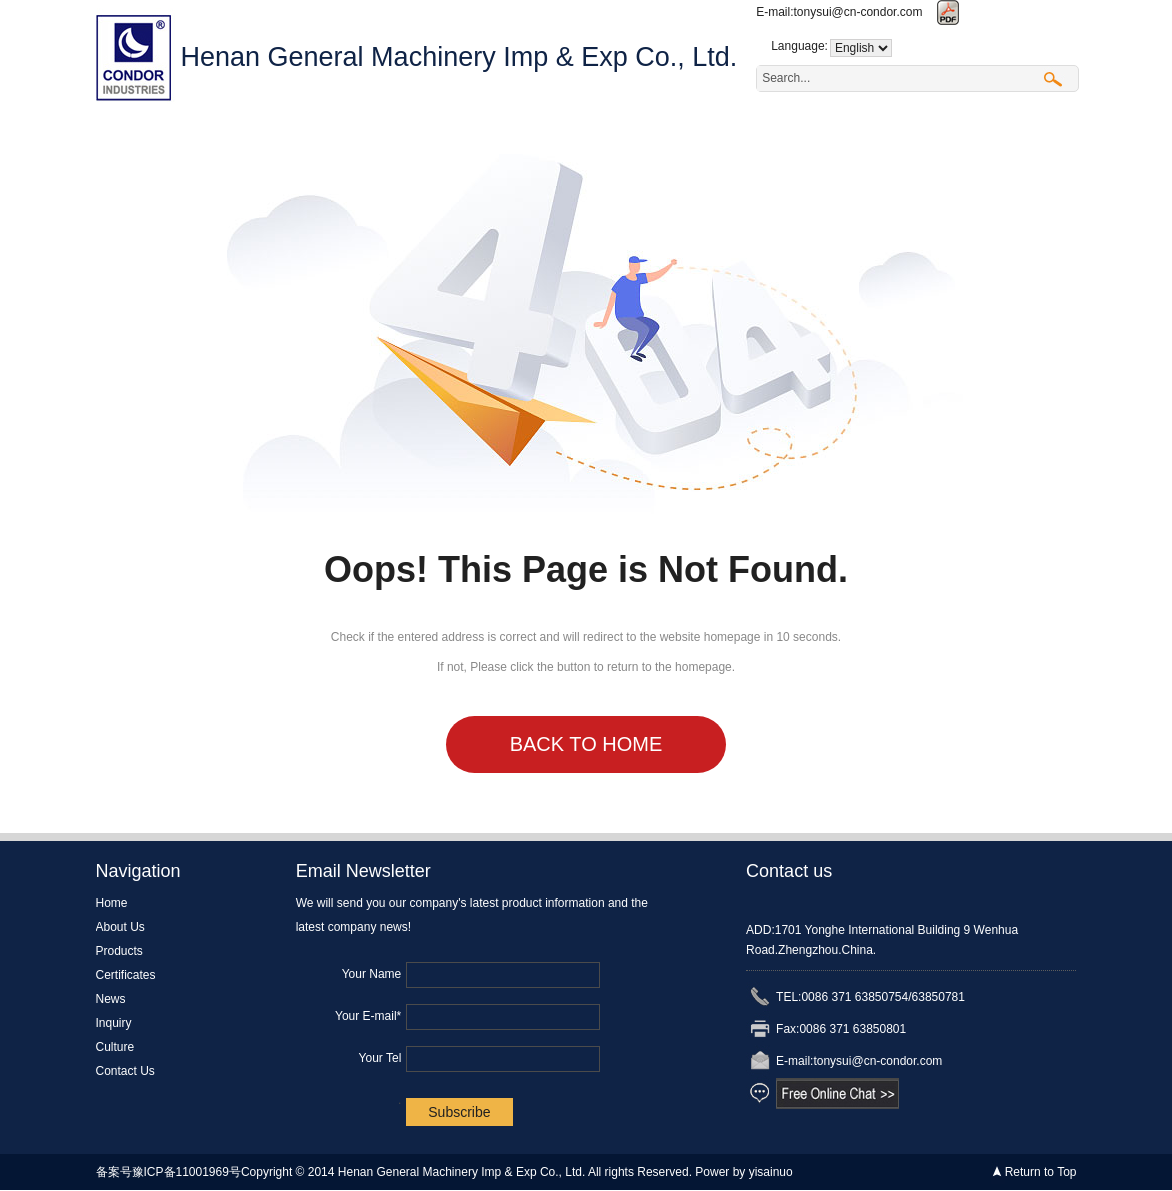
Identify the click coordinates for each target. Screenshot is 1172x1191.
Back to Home (586, 744)
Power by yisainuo (743, 1172)
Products (359, 133)
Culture (798, 133)
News (599, 133)
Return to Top (1041, 1172)
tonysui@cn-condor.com (858, 12)
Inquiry (695, 133)
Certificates (485, 133)
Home (133, 133)
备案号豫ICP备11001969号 (168, 1172)
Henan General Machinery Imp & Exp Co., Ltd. (459, 57)
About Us (241, 133)
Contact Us (918, 133)
